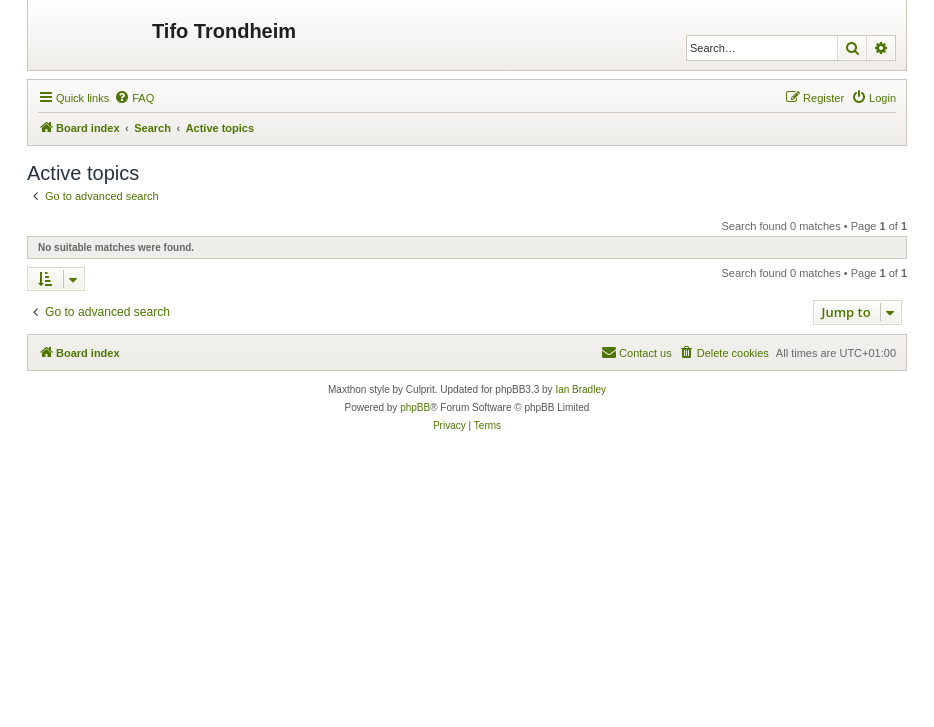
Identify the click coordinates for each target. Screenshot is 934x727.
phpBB (415, 407)
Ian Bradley (580, 389)
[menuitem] (134, 98)
